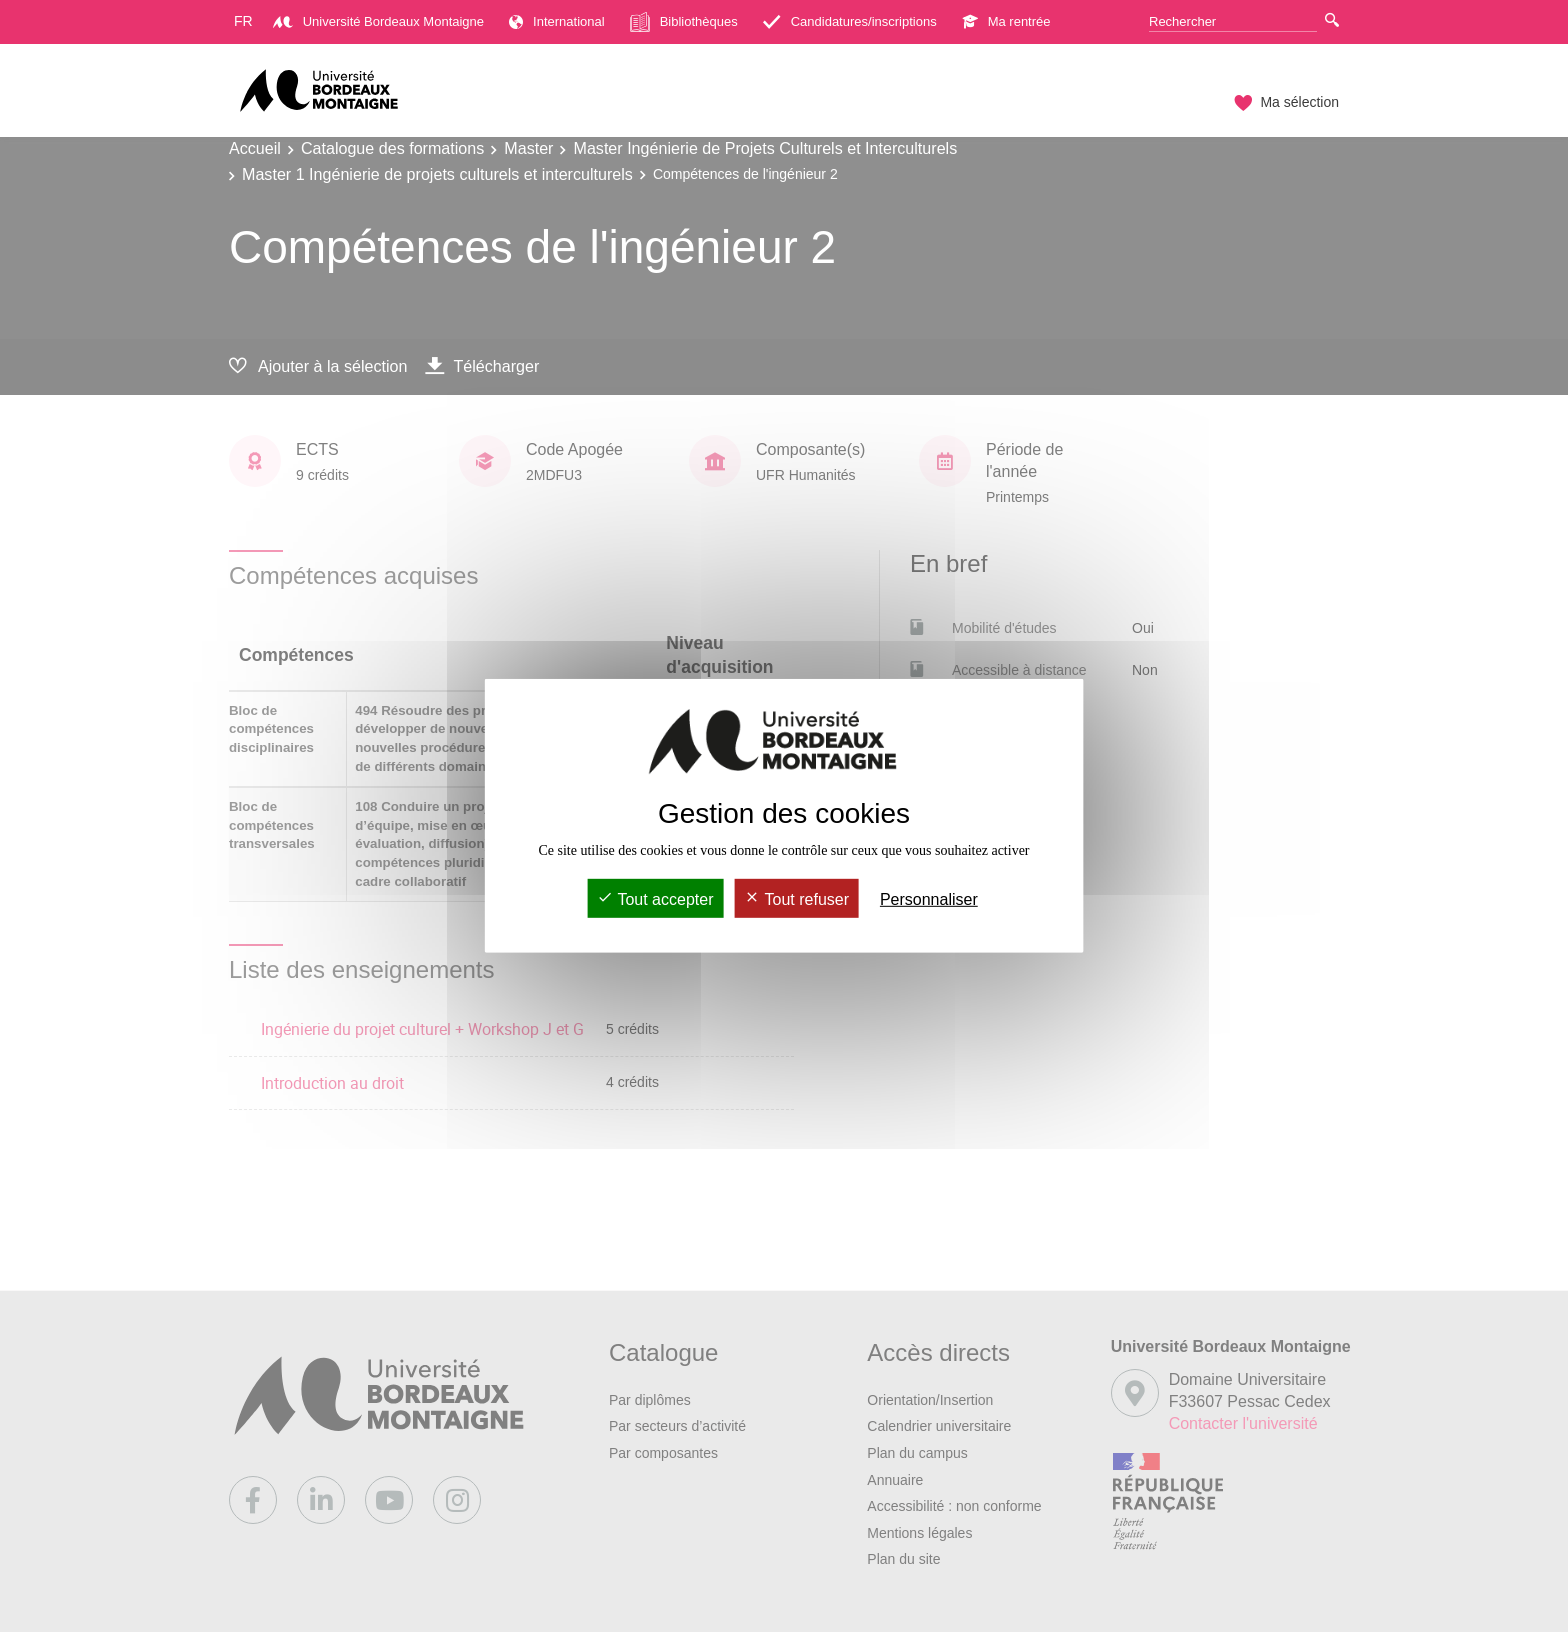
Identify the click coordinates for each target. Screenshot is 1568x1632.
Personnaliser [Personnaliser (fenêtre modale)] (929, 899)
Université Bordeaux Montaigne (378, 21)
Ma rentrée (1006, 21)
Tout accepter (655, 899)
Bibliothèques (684, 22)
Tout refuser (796, 899)
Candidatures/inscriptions (850, 21)
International (557, 21)
